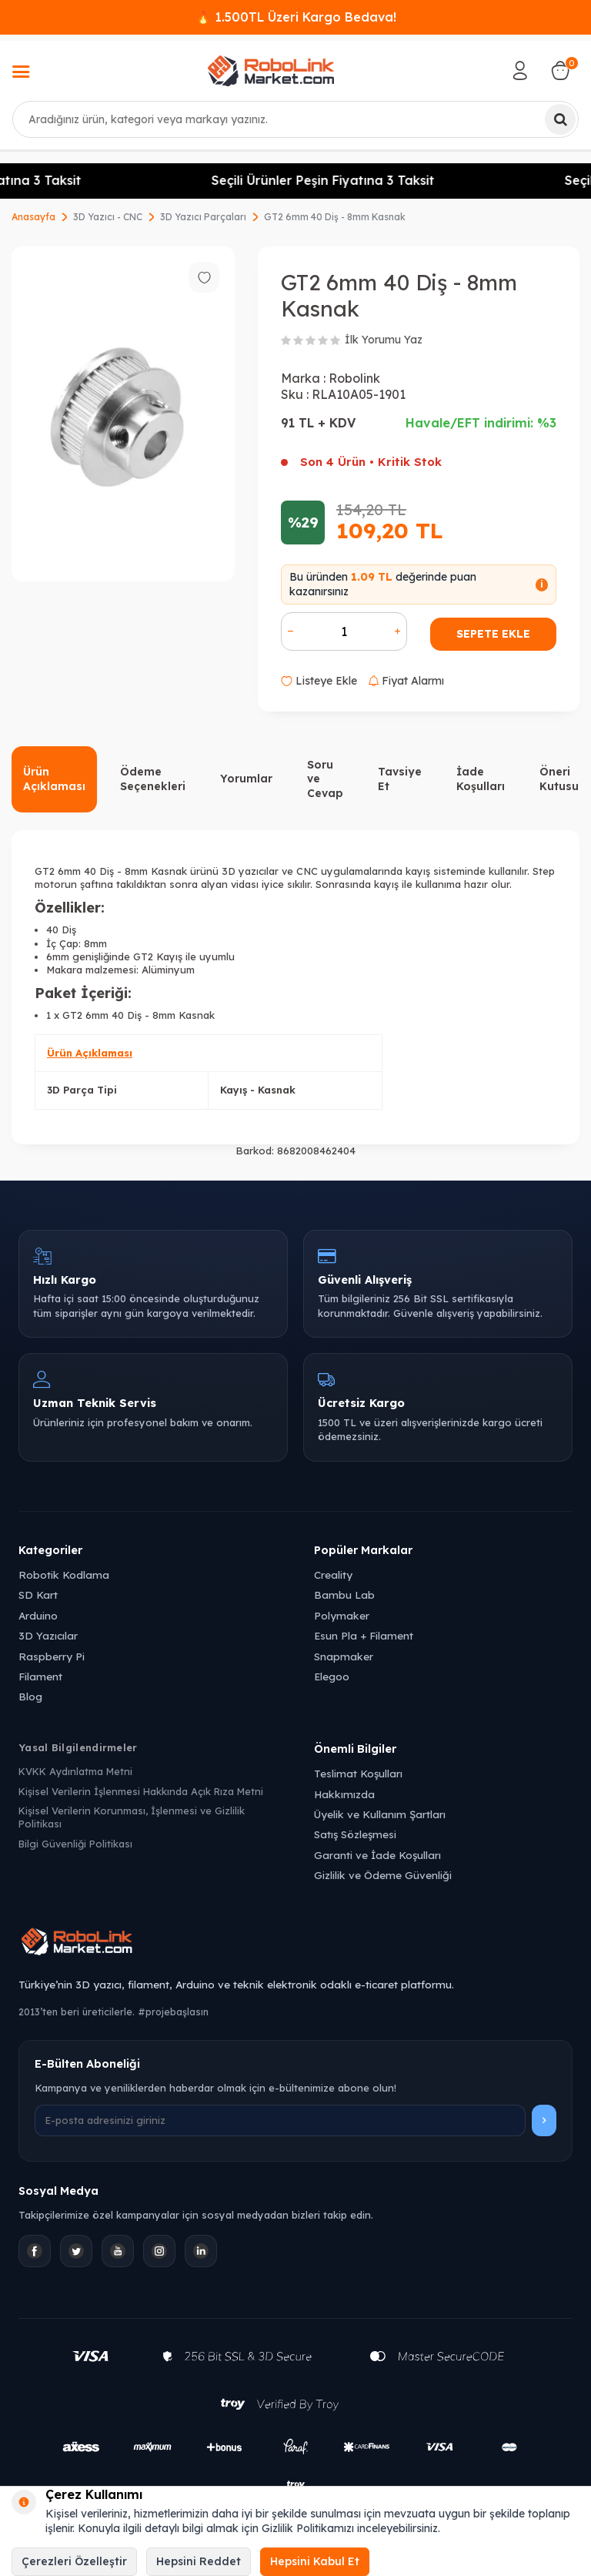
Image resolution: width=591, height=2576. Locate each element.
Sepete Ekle (493, 634)
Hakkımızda (344, 1794)
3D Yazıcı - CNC (107, 217)
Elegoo (331, 1676)
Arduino (38, 1615)
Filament (40, 1676)
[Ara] (560, 119)
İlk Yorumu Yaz (383, 340)
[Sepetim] (560, 70)
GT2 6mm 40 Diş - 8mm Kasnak (335, 217)
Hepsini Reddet (198, 2561)
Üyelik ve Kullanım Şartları (380, 1814)
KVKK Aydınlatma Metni (75, 1771)
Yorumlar (246, 779)
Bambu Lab (344, 1594)
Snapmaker (343, 1656)
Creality (333, 1574)
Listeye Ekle (319, 681)
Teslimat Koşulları (358, 1773)
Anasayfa (33, 217)
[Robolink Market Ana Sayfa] (295, 1943)
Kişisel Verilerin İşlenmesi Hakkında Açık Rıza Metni (140, 1791)
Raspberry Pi (51, 1656)
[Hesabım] (520, 70)
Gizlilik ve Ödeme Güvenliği (383, 1874)
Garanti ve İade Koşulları (377, 1854)
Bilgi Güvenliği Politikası (75, 1843)
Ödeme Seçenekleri (152, 779)
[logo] (271, 70)
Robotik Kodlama (63, 1574)
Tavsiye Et (400, 779)
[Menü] (20, 73)
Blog (30, 1696)
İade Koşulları (480, 779)
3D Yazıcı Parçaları (203, 217)
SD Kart (38, 1594)
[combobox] (295, 119)
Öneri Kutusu (559, 779)
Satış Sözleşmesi (355, 1834)
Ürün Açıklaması (54, 779)
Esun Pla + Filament (363, 1635)
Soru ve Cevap (325, 779)
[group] (123, 413)
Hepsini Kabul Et (314, 2561)
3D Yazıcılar (48, 1635)
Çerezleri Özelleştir (74, 2561)
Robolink (354, 378)
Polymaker (341, 1615)
